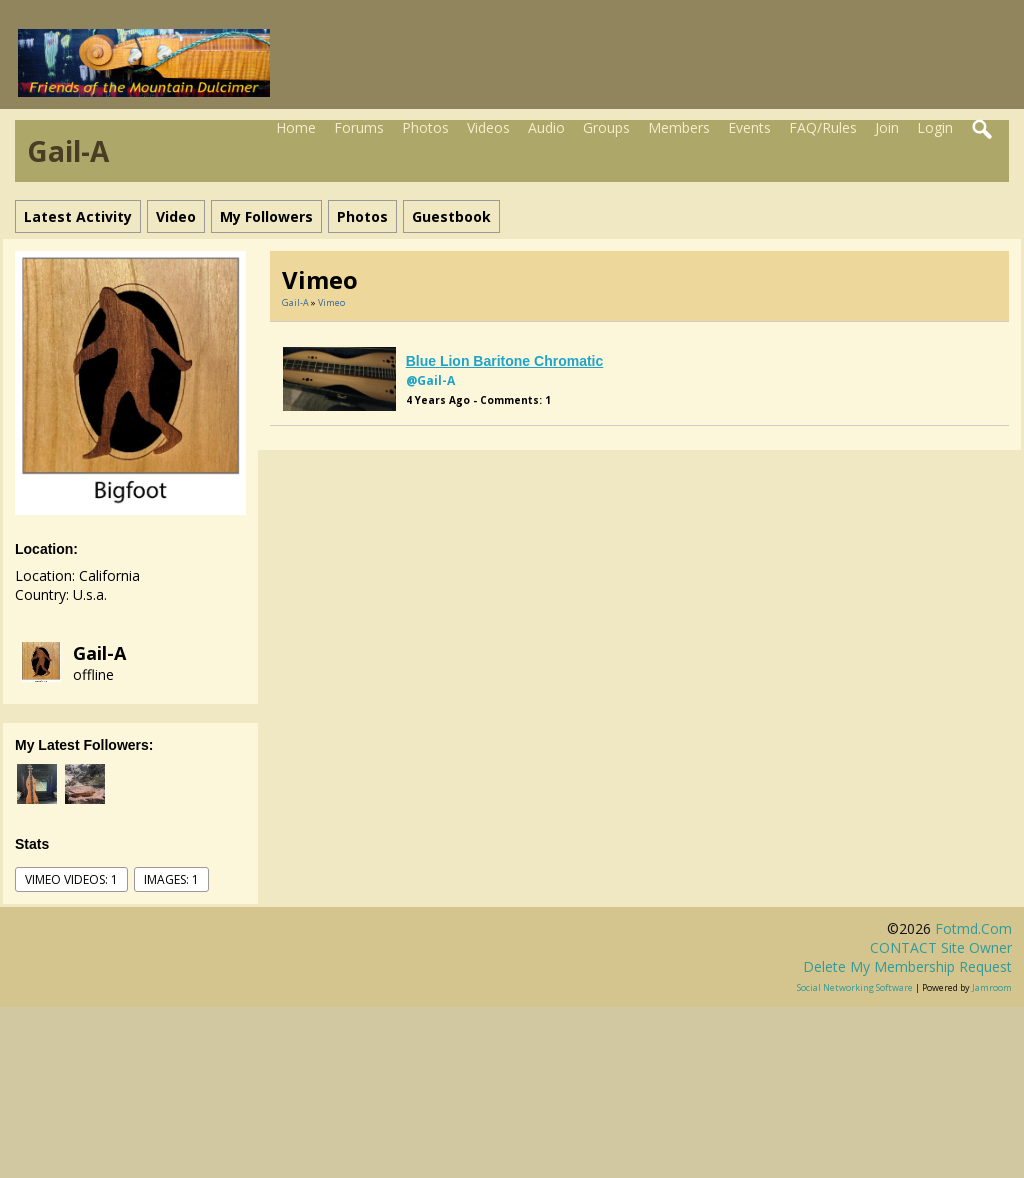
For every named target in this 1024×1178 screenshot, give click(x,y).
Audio (546, 127)
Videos (488, 127)
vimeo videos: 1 (71, 879)
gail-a (99, 653)
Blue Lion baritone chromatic (505, 361)
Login (935, 127)
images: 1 (171, 879)
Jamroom (992, 987)
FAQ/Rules (823, 127)
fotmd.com (973, 928)
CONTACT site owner (941, 947)
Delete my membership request (907, 966)
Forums (359, 127)
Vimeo (331, 302)
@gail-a (430, 380)
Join (887, 127)
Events (749, 127)
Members (679, 127)
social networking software (855, 987)
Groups (606, 127)
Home (296, 127)
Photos (425, 127)
